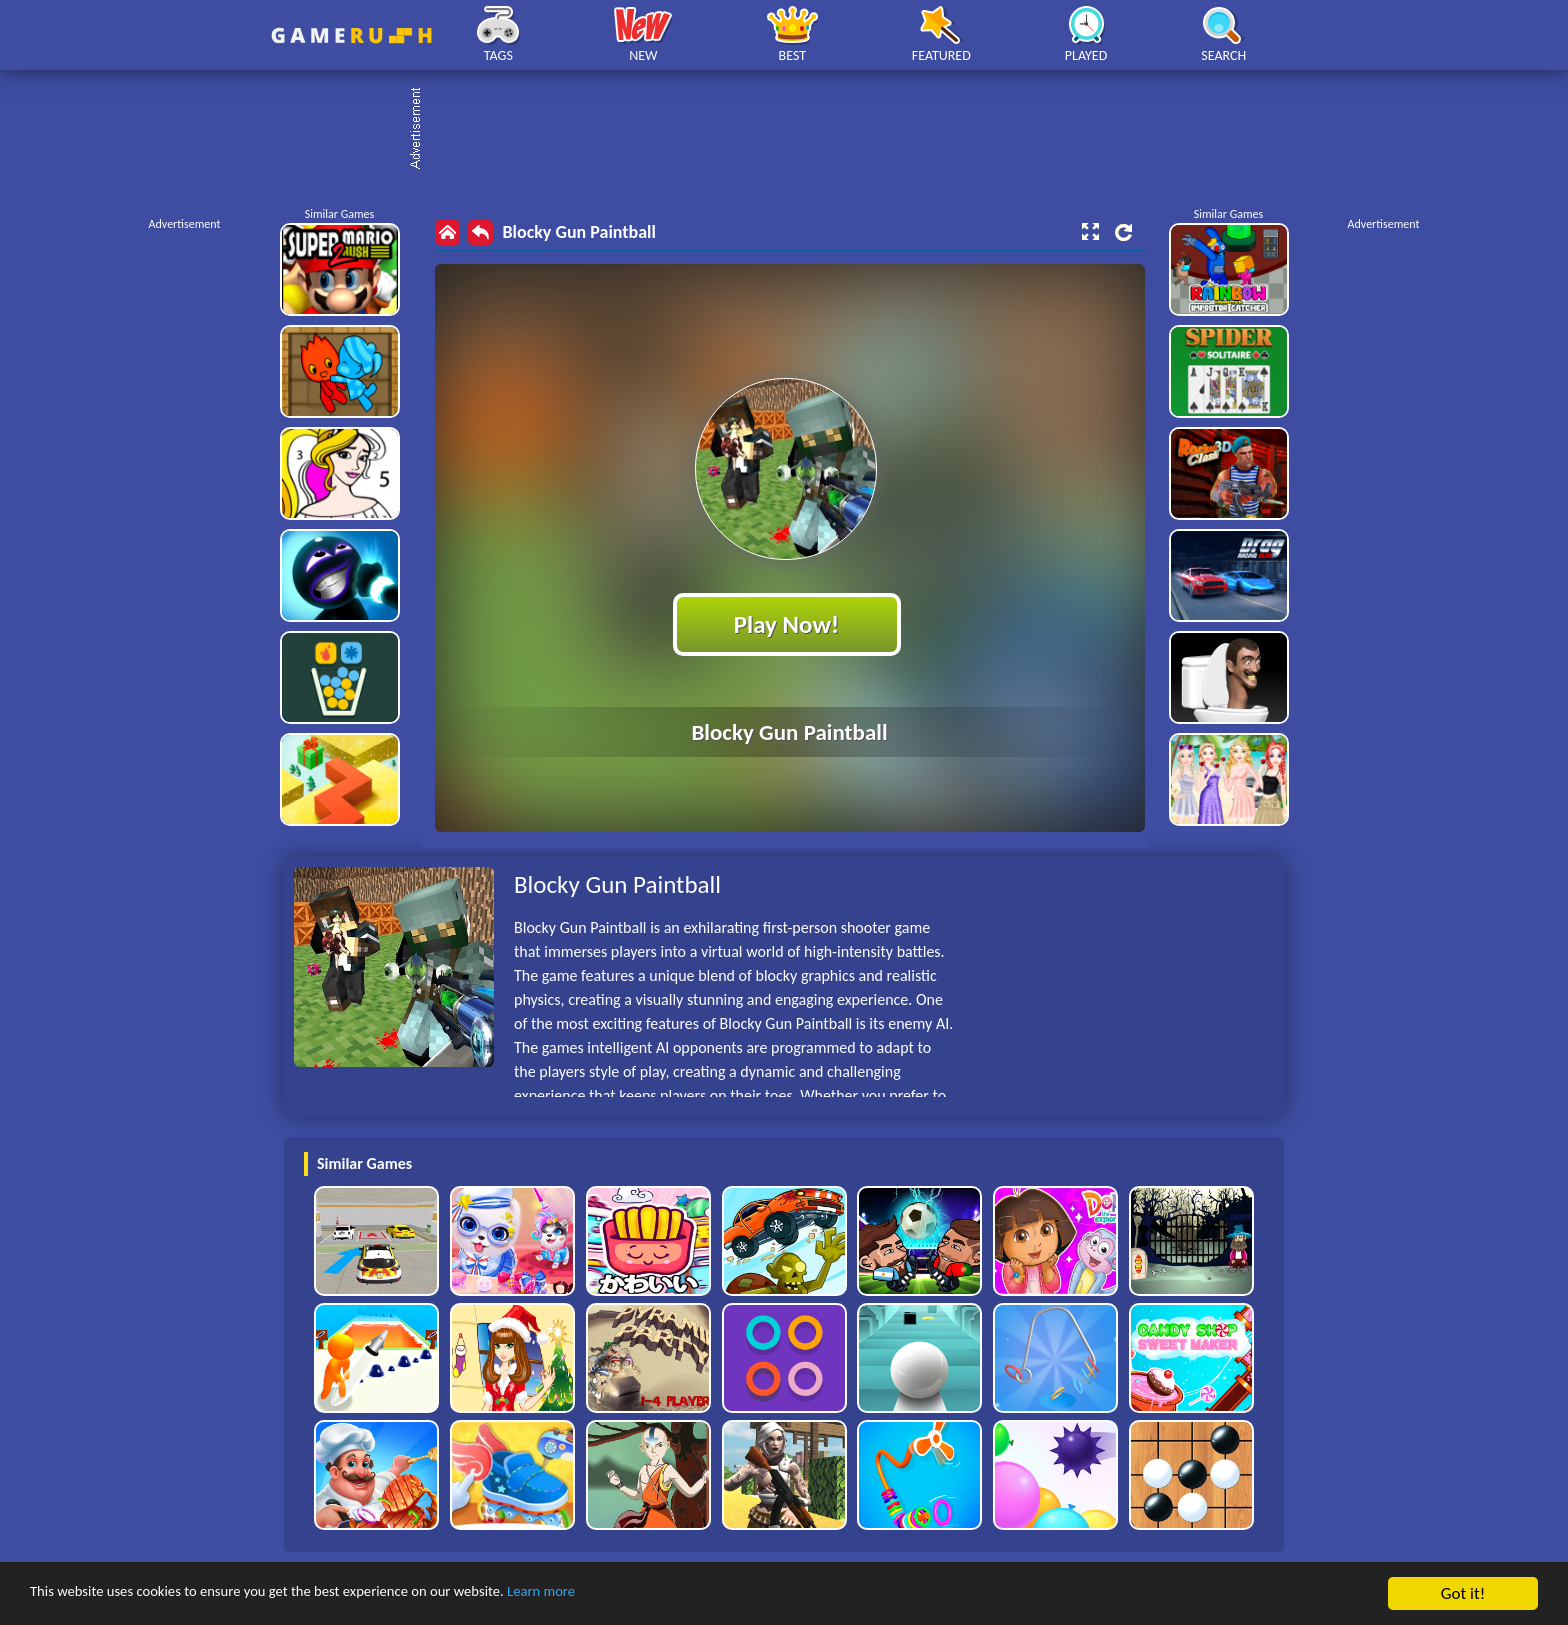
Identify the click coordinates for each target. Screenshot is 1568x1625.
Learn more (624, 1594)
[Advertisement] (794, 130)
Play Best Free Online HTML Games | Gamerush (351, 35)
